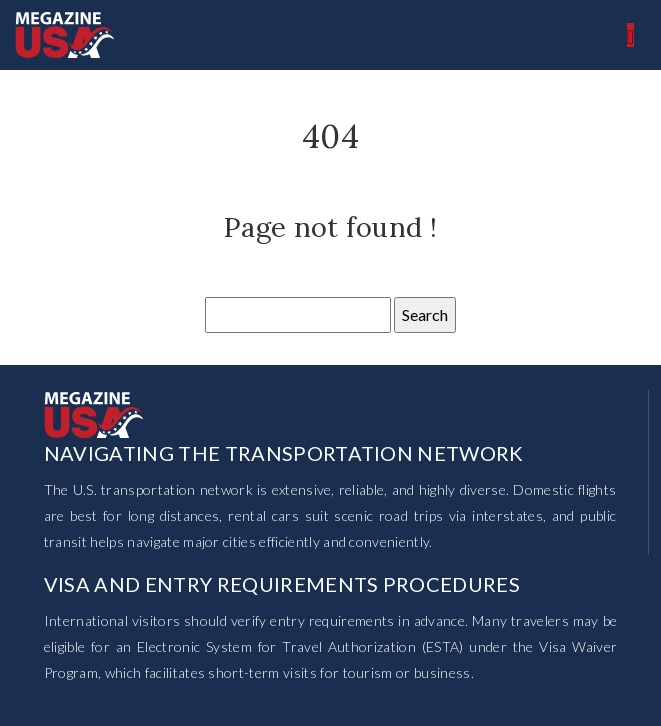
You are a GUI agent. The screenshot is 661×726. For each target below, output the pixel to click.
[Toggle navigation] (630, 35)
